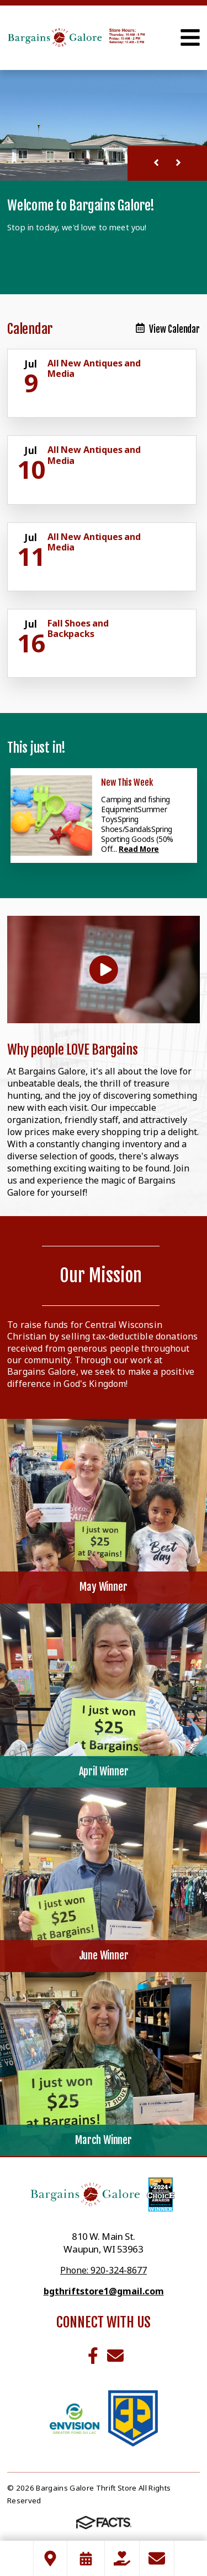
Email (115, 2355)
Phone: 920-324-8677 (103, 2270)
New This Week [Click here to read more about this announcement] (126, 782)
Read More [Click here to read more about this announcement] (139, 849)
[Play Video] (103, 969)
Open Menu (190, 37)
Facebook (93, 2355)
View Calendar (168, 329)
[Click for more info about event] (32, 364)
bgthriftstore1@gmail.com (104, 2291)
